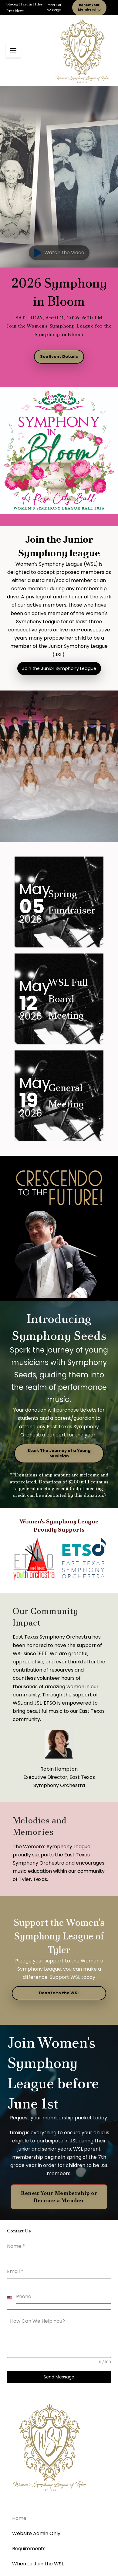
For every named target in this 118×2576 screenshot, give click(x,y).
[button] (13, 50)
